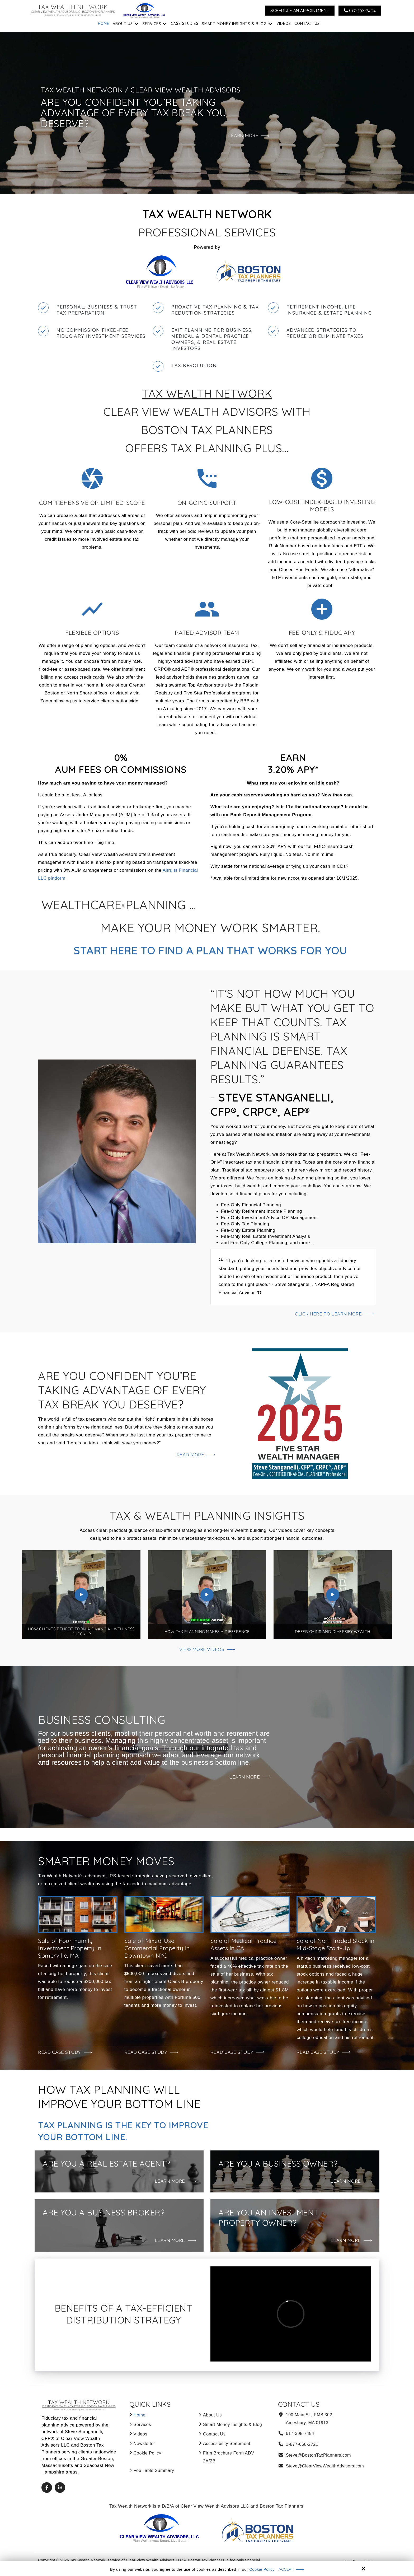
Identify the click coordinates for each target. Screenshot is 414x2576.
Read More (190, 1454)
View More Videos (201, 1649)
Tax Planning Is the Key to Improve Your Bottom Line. (108, 2131)
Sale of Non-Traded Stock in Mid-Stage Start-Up (336, 1944)
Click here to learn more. (328, 1314)
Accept (286, 2569)
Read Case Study (60, 2052)
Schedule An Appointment (299, 10)
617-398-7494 (360, 10)
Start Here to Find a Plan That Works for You (210, 950)
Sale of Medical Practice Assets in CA (243, 1944)
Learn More (244, 1777)
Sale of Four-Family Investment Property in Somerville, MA (69, 1948)
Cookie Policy (261, 2569)
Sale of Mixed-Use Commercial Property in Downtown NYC (157, 1948)
